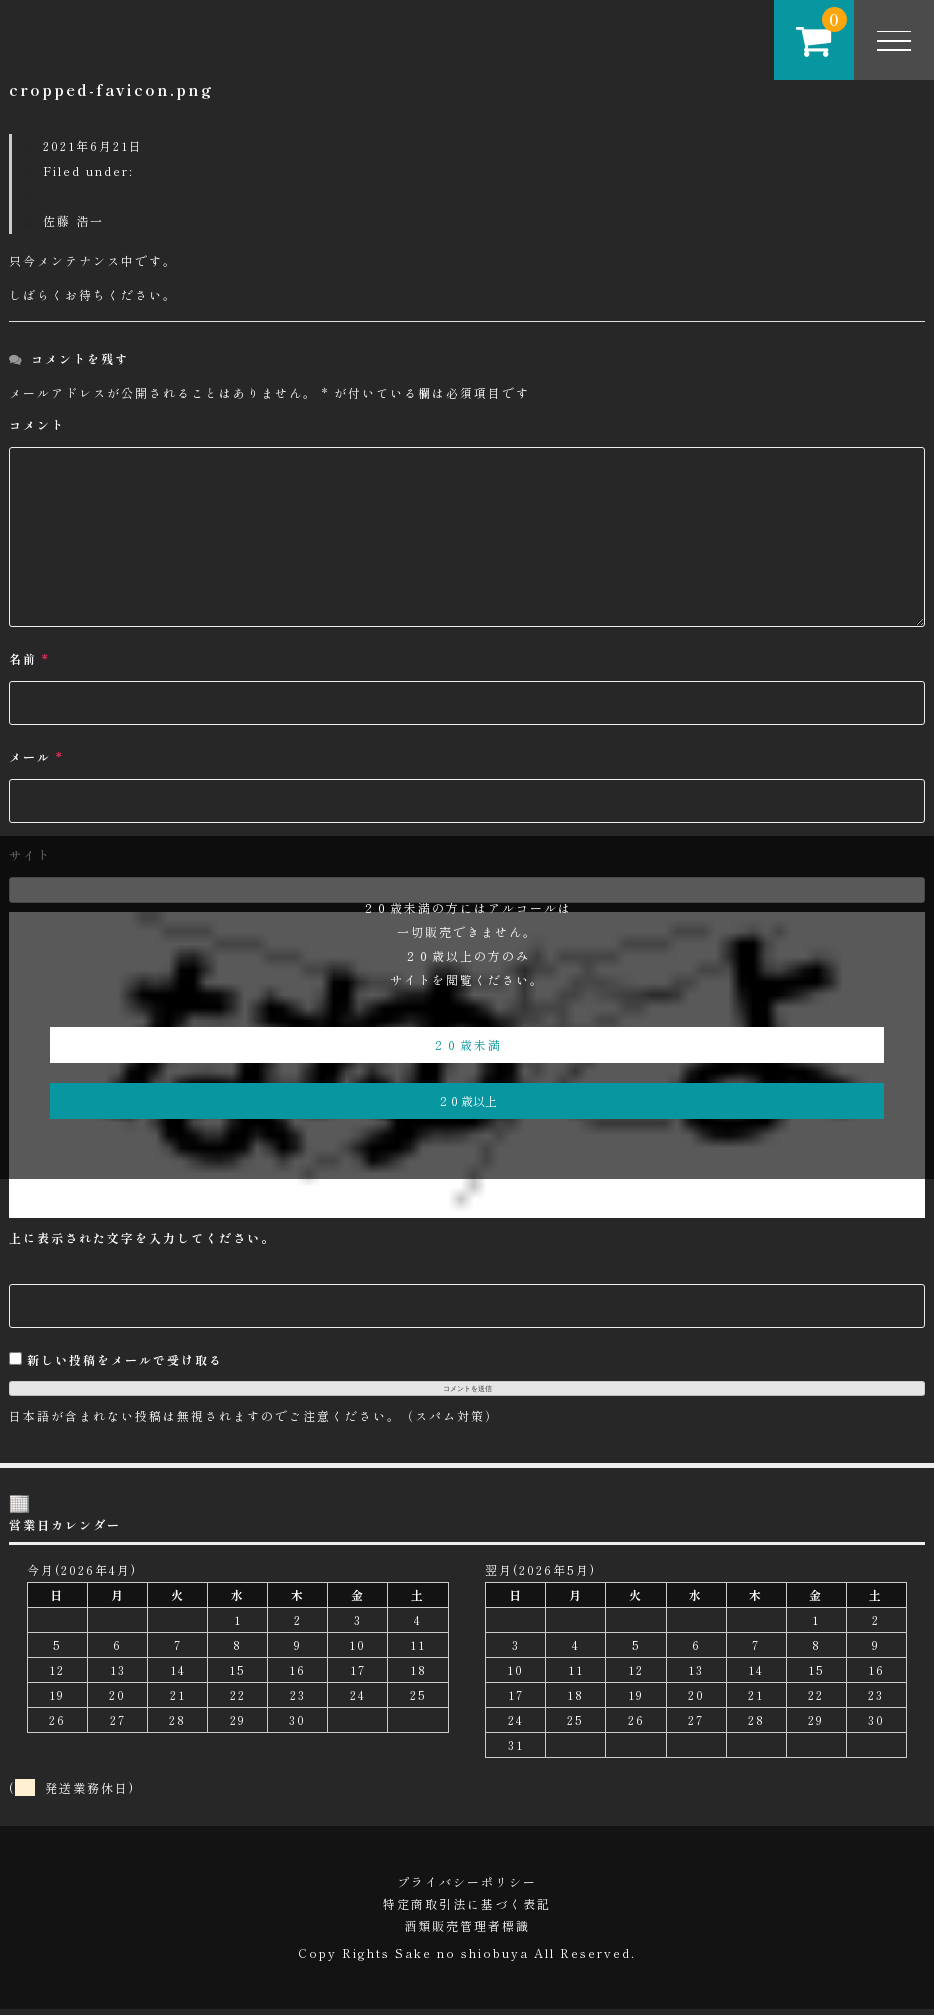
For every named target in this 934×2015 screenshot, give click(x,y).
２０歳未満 (467, 1044)
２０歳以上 (467, 1100)
